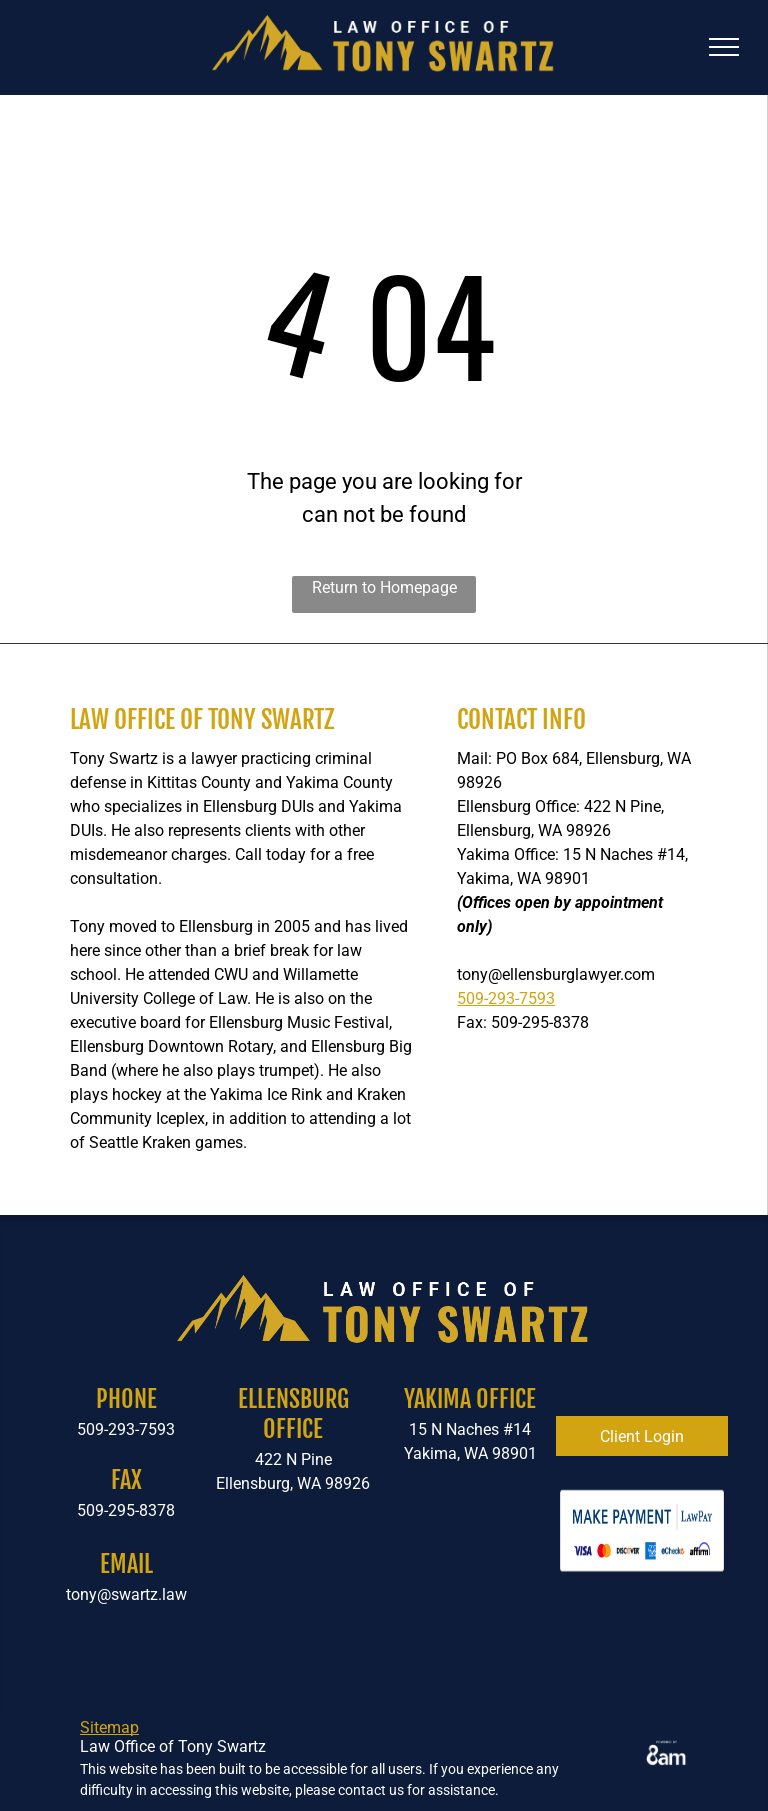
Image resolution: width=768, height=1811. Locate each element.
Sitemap (109, 1727)
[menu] (724, 47)
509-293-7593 (506, 998)
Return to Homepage (384, 587)
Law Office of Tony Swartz (202, 719)
